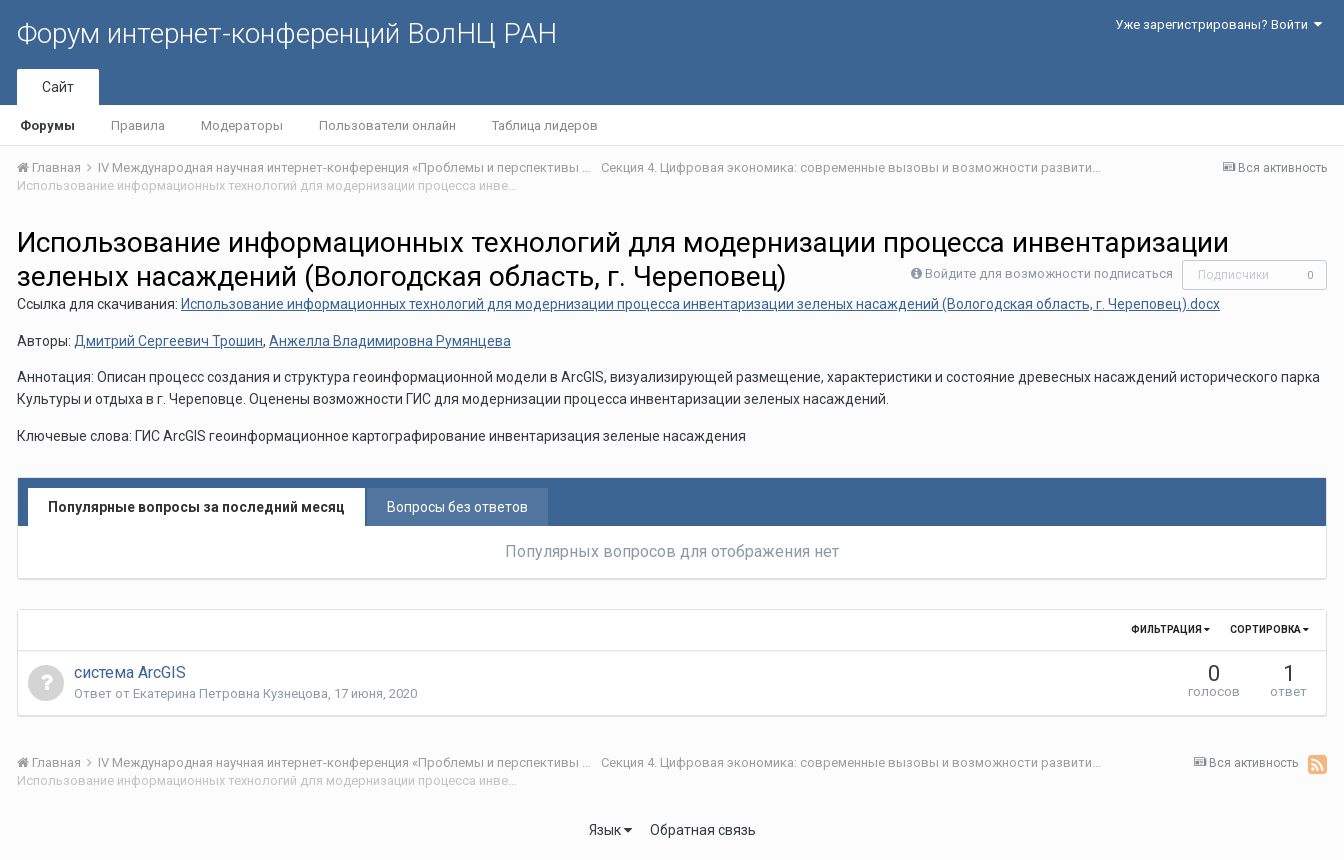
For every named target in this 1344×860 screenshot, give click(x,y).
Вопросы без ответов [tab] (457, 507)
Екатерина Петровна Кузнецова (230, 693)
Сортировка (1269, 629)
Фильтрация (1170, 629)
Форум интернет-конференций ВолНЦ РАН (287, 33)
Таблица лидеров (545, 125)
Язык (610, 830)
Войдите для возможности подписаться (1049, 273)
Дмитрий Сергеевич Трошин (168, 341)
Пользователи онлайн (387, 125)
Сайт (58, 87)
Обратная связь (703, 830)
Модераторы (242, 125)
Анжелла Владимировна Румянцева (390, 341)
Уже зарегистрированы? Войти (1218, 24)
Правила (138, 125)
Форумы (47, 125)
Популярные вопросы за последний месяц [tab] (196, 507)
